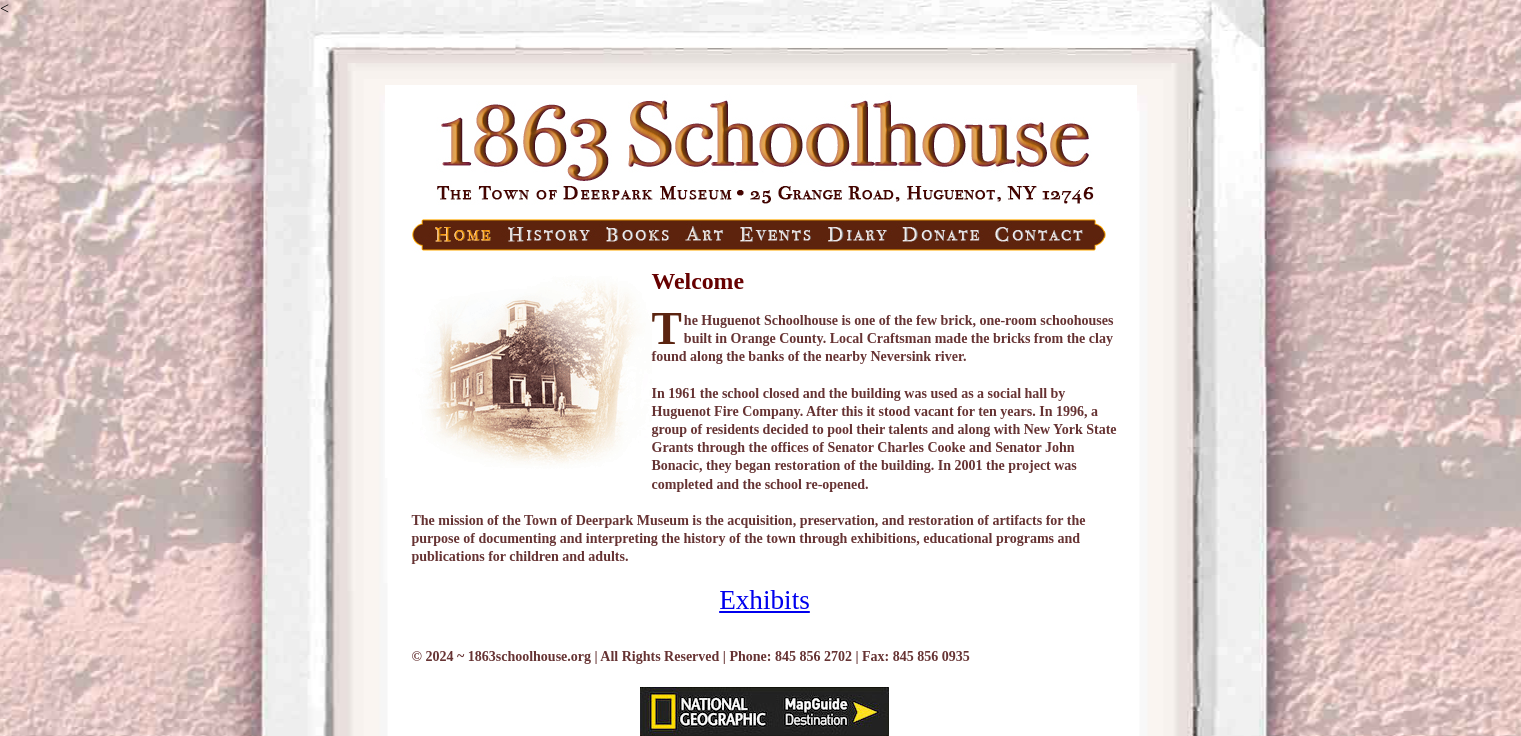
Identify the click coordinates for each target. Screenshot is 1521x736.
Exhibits (764, 600)
